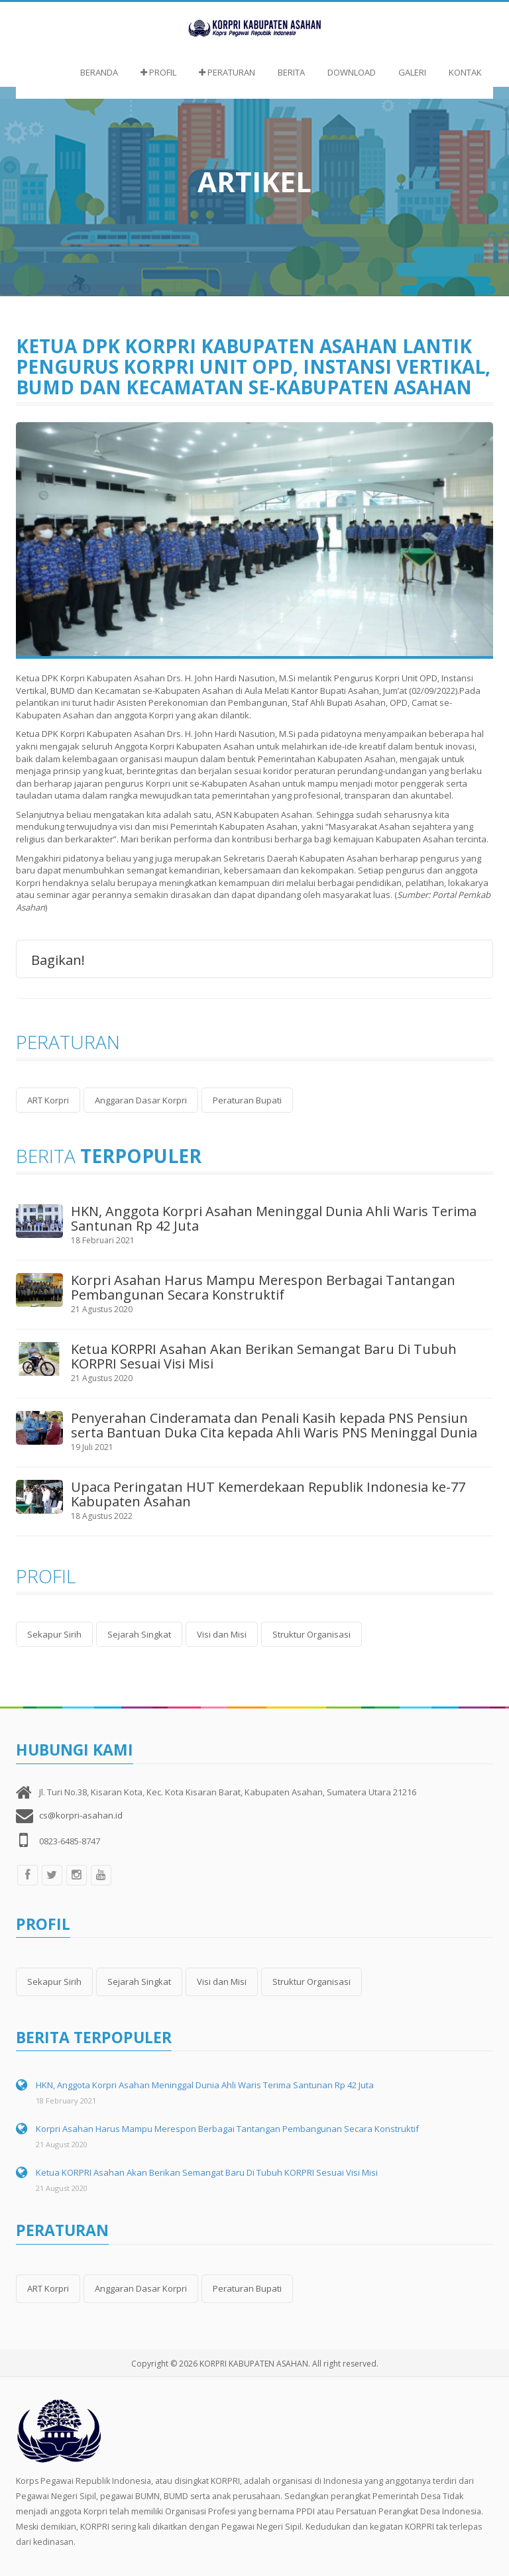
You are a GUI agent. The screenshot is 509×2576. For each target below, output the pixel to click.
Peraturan (227, 72)
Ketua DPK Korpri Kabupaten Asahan (90, 734)
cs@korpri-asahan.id (81, 1815)
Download (351, 72)
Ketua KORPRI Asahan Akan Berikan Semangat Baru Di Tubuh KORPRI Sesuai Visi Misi (264, 1356)
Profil (158, 72)
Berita (291, 72)
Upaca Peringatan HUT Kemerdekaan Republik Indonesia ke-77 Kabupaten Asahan (268, 1494)
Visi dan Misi (222, 1634)
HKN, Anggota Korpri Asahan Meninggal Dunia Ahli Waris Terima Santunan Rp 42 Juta (274, 1218)
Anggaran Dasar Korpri (141, 1100)
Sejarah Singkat (139, 1634)
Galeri (412, 72)
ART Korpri (48, 1100)
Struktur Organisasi (311, 1634)
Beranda (99, 72)
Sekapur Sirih (54, 1634)
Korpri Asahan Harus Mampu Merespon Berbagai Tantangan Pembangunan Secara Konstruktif (263, 1287)
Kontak (465, 72)
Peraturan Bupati (247, 1100)
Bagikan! (58, 959)
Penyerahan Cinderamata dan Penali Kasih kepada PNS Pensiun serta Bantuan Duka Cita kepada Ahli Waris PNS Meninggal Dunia (274, 1425)
